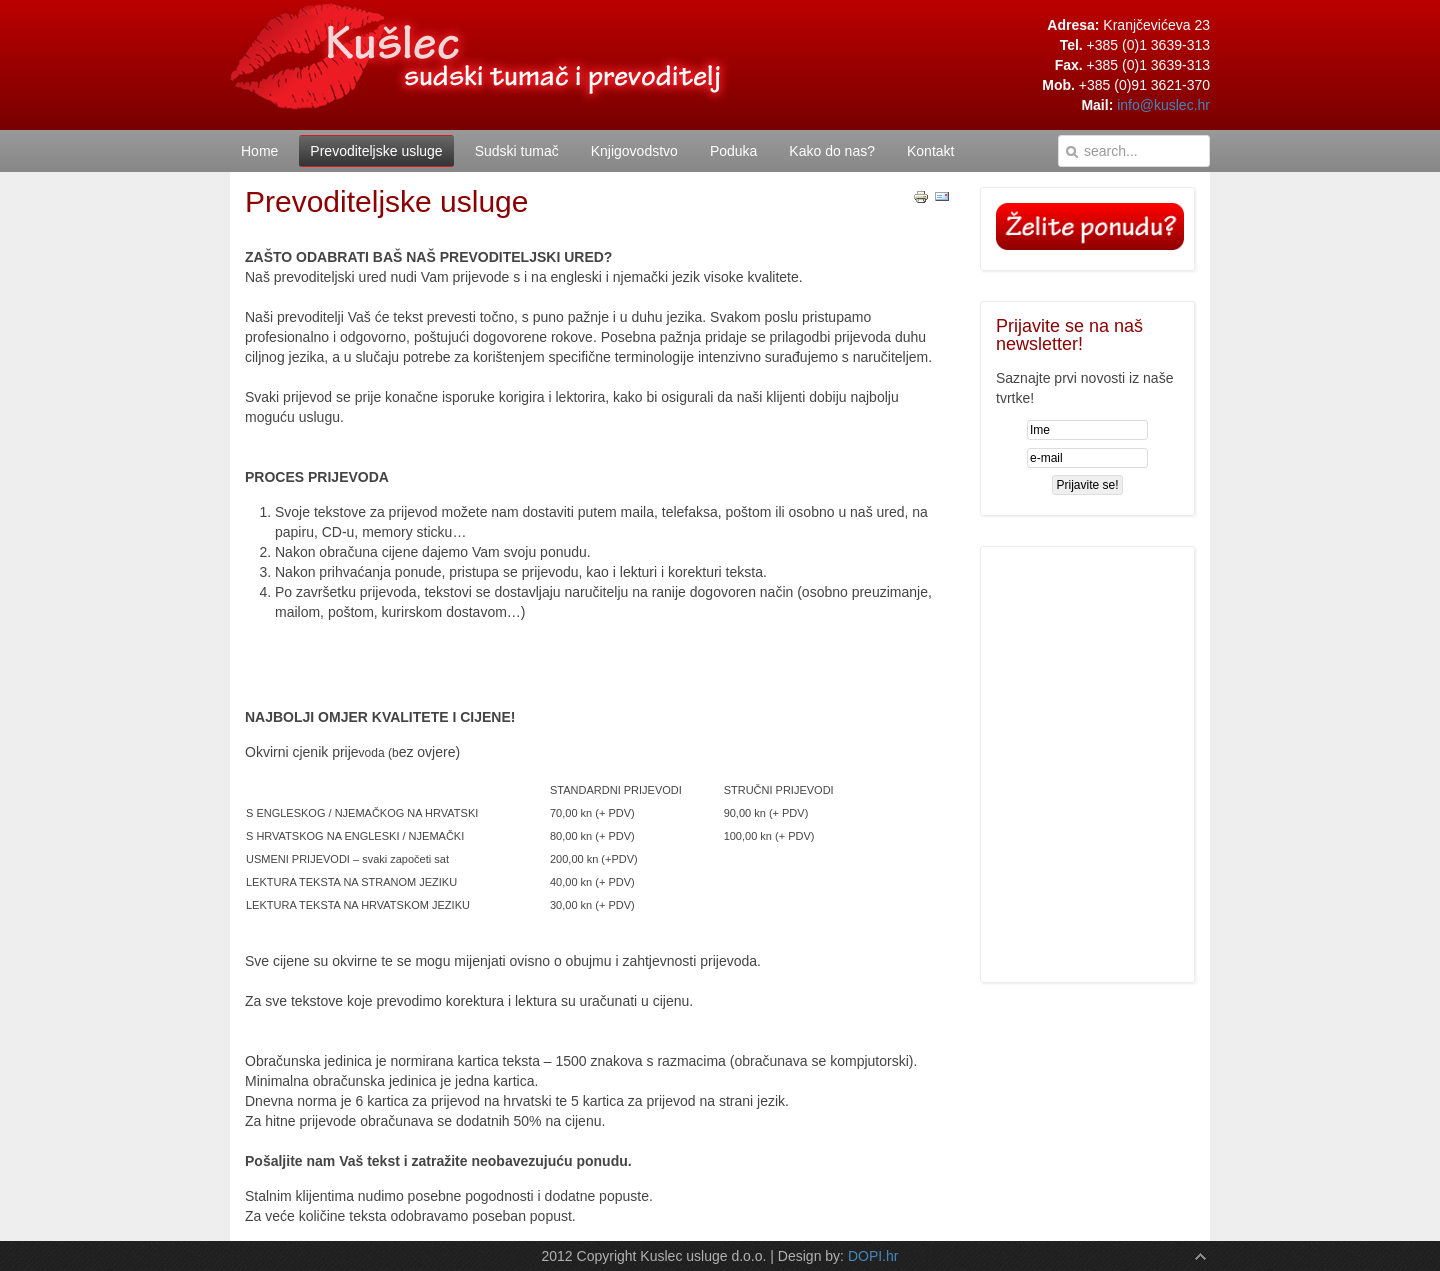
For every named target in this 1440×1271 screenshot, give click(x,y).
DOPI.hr (873, 1256)
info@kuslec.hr (1163, 105)
